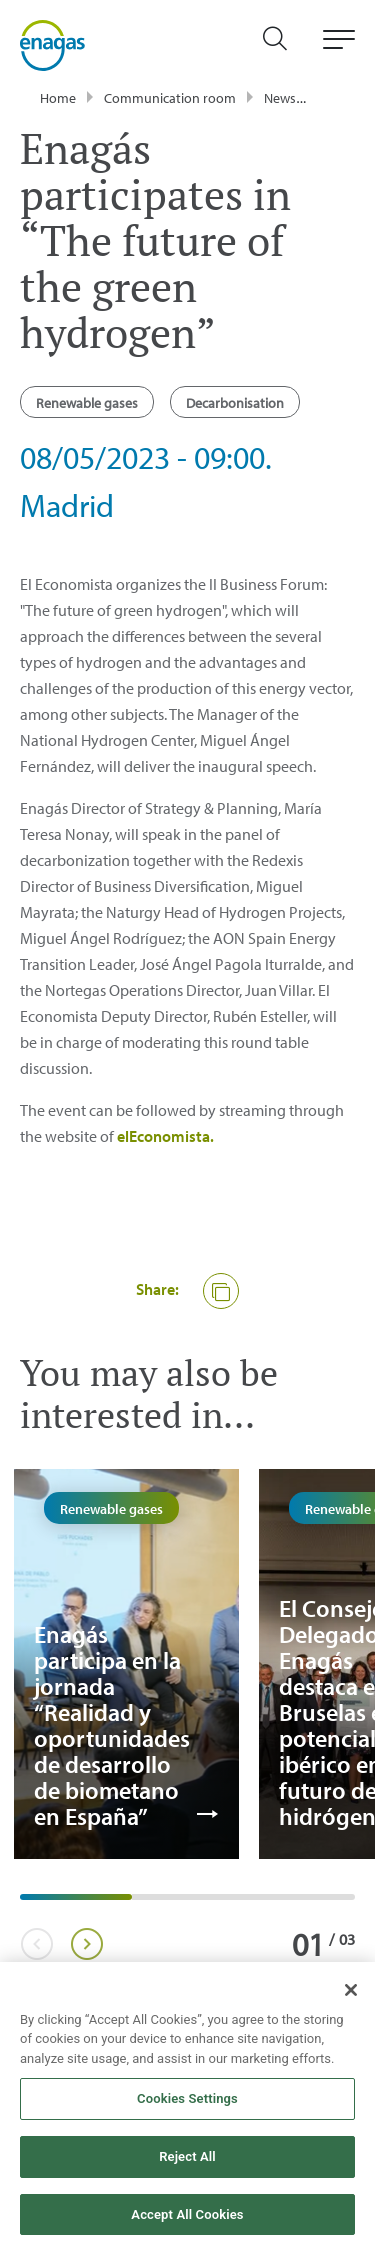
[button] (221, 1291)
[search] (285, 45)
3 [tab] (253, 1904)
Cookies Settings (187, 2106)
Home (58, 98)
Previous (36, 1944)
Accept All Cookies (187, 2221)
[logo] (52, 44)
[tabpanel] (126, 1664)
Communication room (170, 98)
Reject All (187, 2164)
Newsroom (296, 98)
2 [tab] (142, 1904)
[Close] (351, 1997)
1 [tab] (30, 1904)
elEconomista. (165, 1136)
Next (86, 1944)
